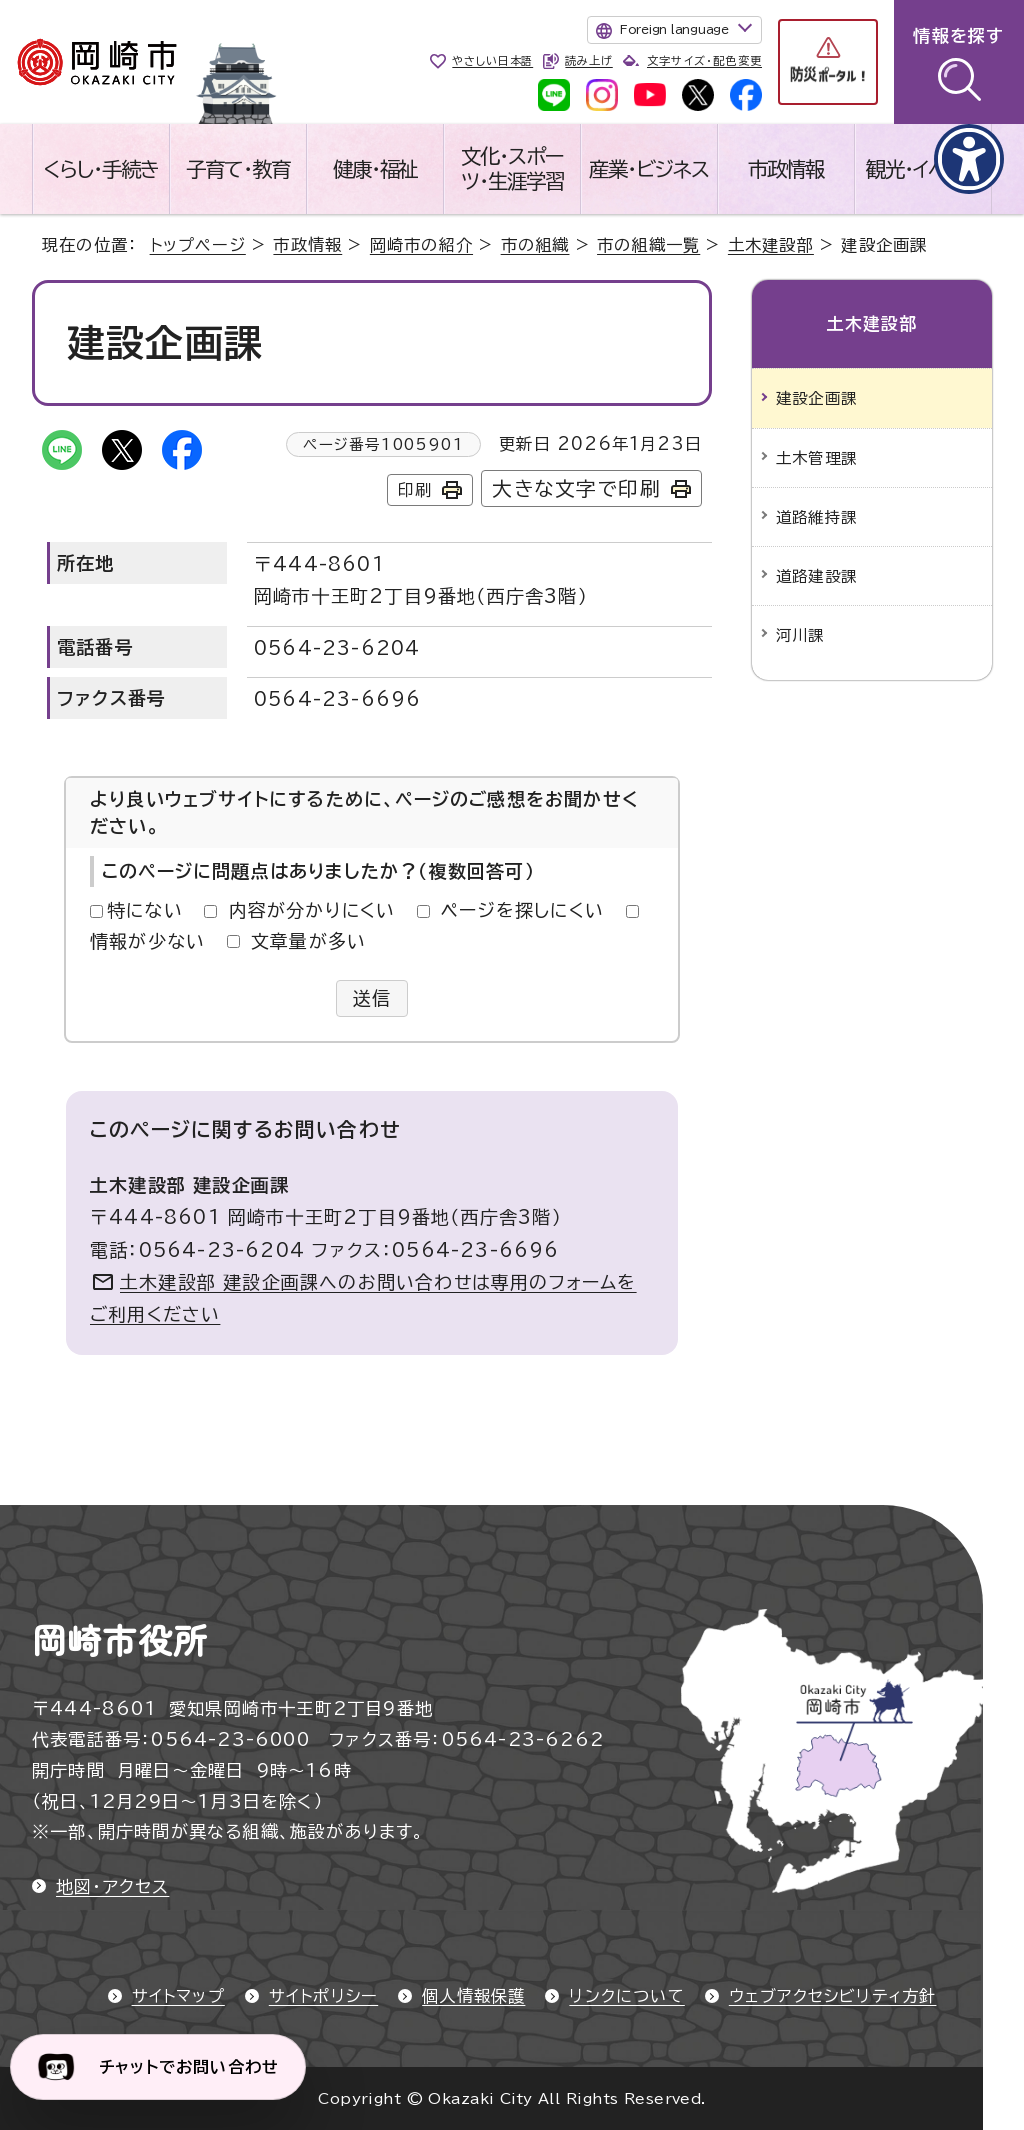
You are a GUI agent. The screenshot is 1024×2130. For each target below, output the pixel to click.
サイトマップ (178, 1996)
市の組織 (535, 245)
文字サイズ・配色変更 (704, 60)
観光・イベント (923, 169)
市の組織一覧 (648, 245)
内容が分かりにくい (312, 910)
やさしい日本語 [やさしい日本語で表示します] (492, 60)
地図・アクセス (112, 1886)
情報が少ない (147, 941)
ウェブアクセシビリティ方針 (833, 1996)
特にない (145, 910)
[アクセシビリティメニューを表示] (969, 159)
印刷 (415, 490)
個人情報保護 (473, 1996)
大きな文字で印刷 (576, 488)
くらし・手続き (101, 169)
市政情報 (786, 169)
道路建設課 (816, 576)
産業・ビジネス (649, 169)
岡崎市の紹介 (421, 245)
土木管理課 (816, 458)
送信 (372, 998)
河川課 (800, 635)
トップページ (198, 245)
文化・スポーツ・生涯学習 (512, 168)
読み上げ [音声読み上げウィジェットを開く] (588, 60)
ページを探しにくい (522, 910)
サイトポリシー (323, 1996)
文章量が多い (308, 941)
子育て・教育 (238, 169)
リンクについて (626, 1996)
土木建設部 (771, 245)
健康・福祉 (375, 169)
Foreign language (674, 29)
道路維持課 (816, 517)
